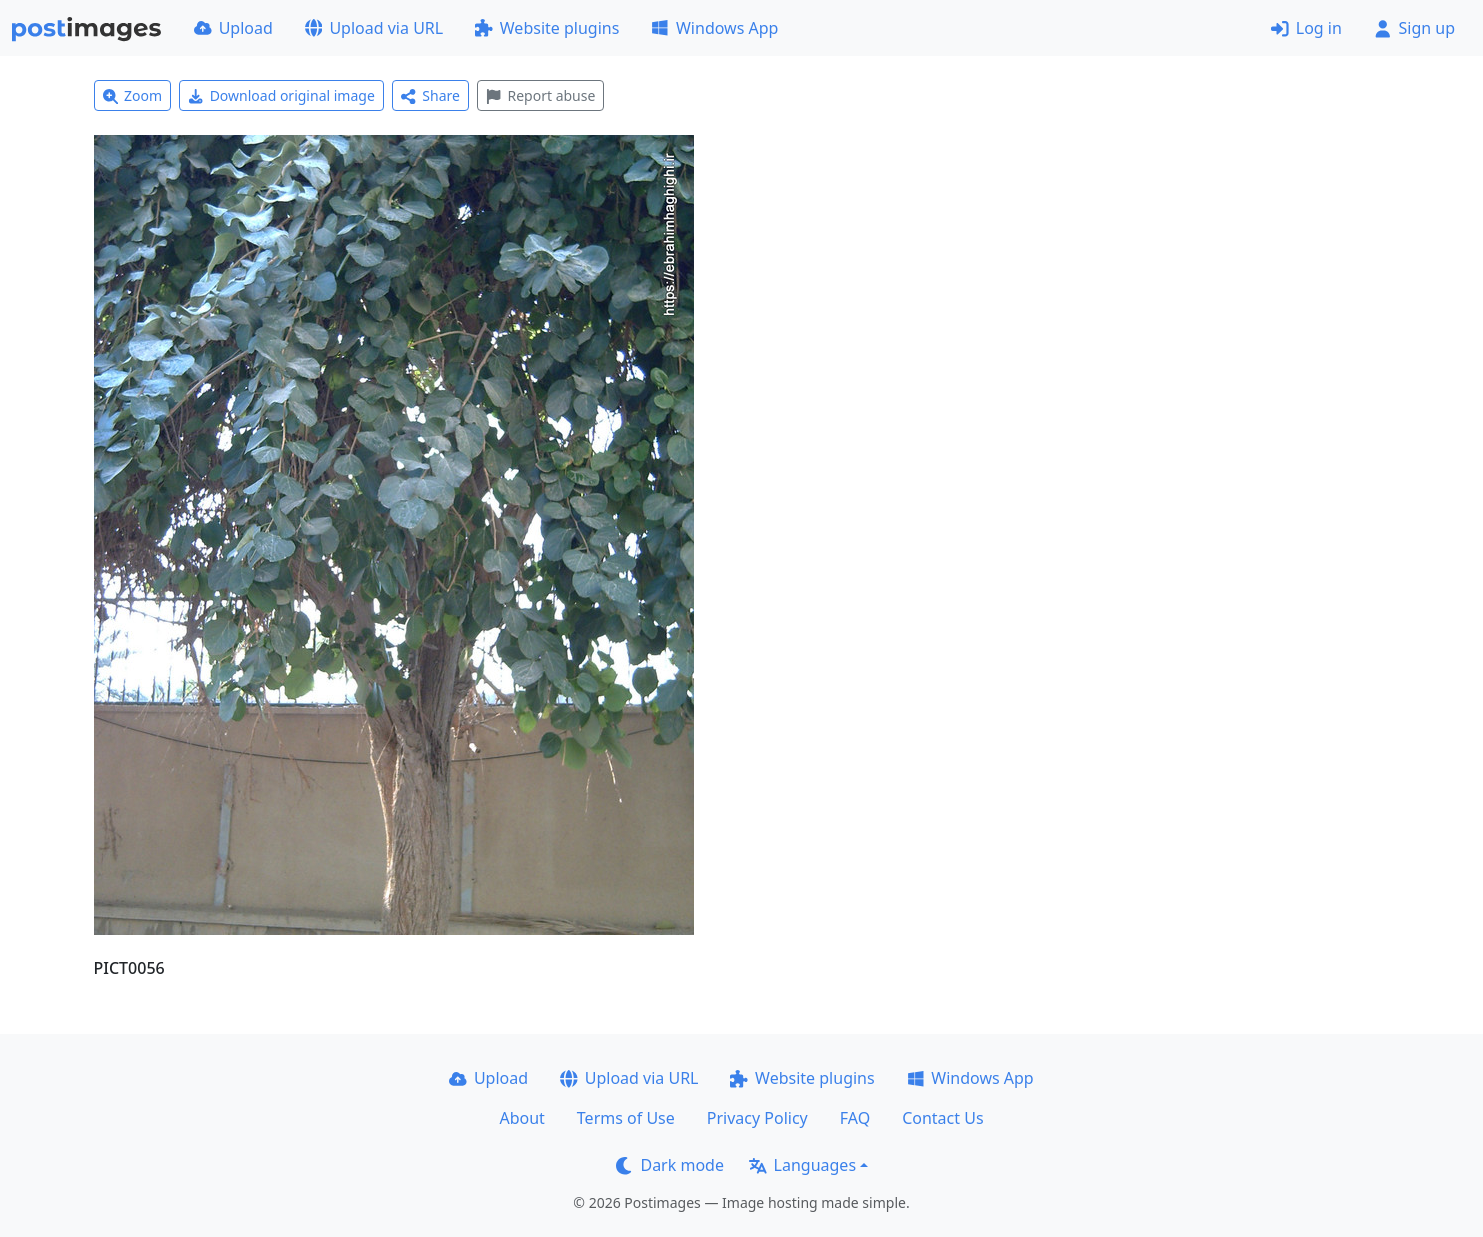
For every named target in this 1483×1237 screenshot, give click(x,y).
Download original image (281, 95)
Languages (802, 1165)
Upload (233, 28)
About (521, 1118)
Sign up (1414, 28)
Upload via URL (374, 28)
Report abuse (540, 95)
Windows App (714, 28)
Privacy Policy (757, 1118)
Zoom (133, 95)
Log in (1306, 28)
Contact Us (942, 1118)
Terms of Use (626, 1118)
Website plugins (547, 28)
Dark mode (670, 1165)
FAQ (855, 1118)
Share (430, 95)
